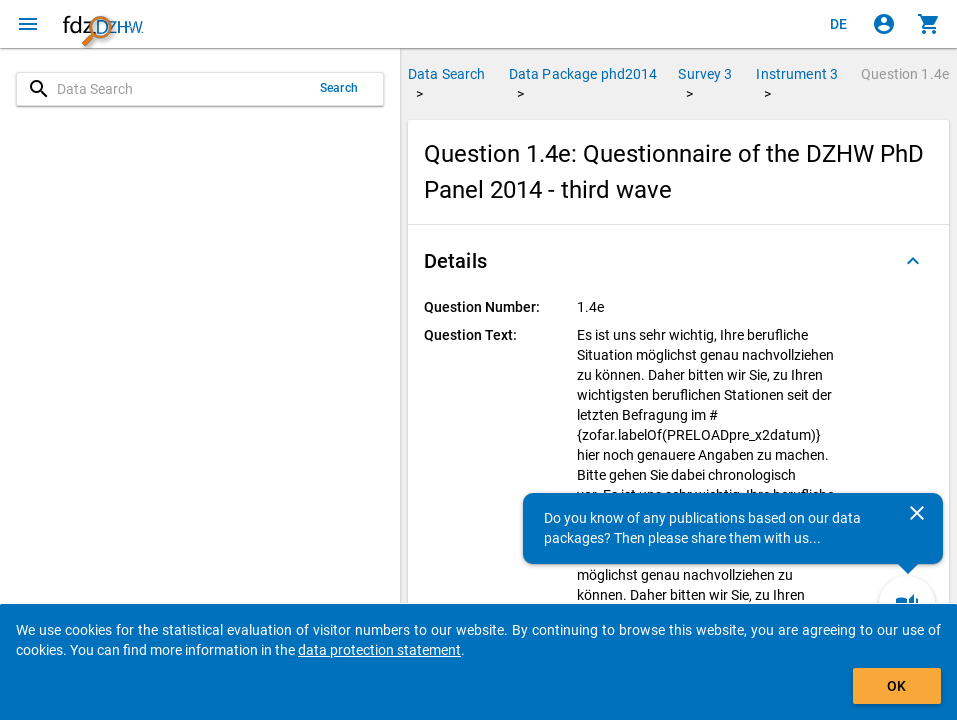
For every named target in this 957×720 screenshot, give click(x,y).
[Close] (917, 513)
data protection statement (379, 650)
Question (905, 74)
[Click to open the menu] (28, 24)
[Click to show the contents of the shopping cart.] (929, 24)
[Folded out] (913, 261)
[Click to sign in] (884, 24)
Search (339, 88)
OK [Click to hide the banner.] (896, 686)
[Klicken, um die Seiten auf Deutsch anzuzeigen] (839, 24)
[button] (678, 261)
